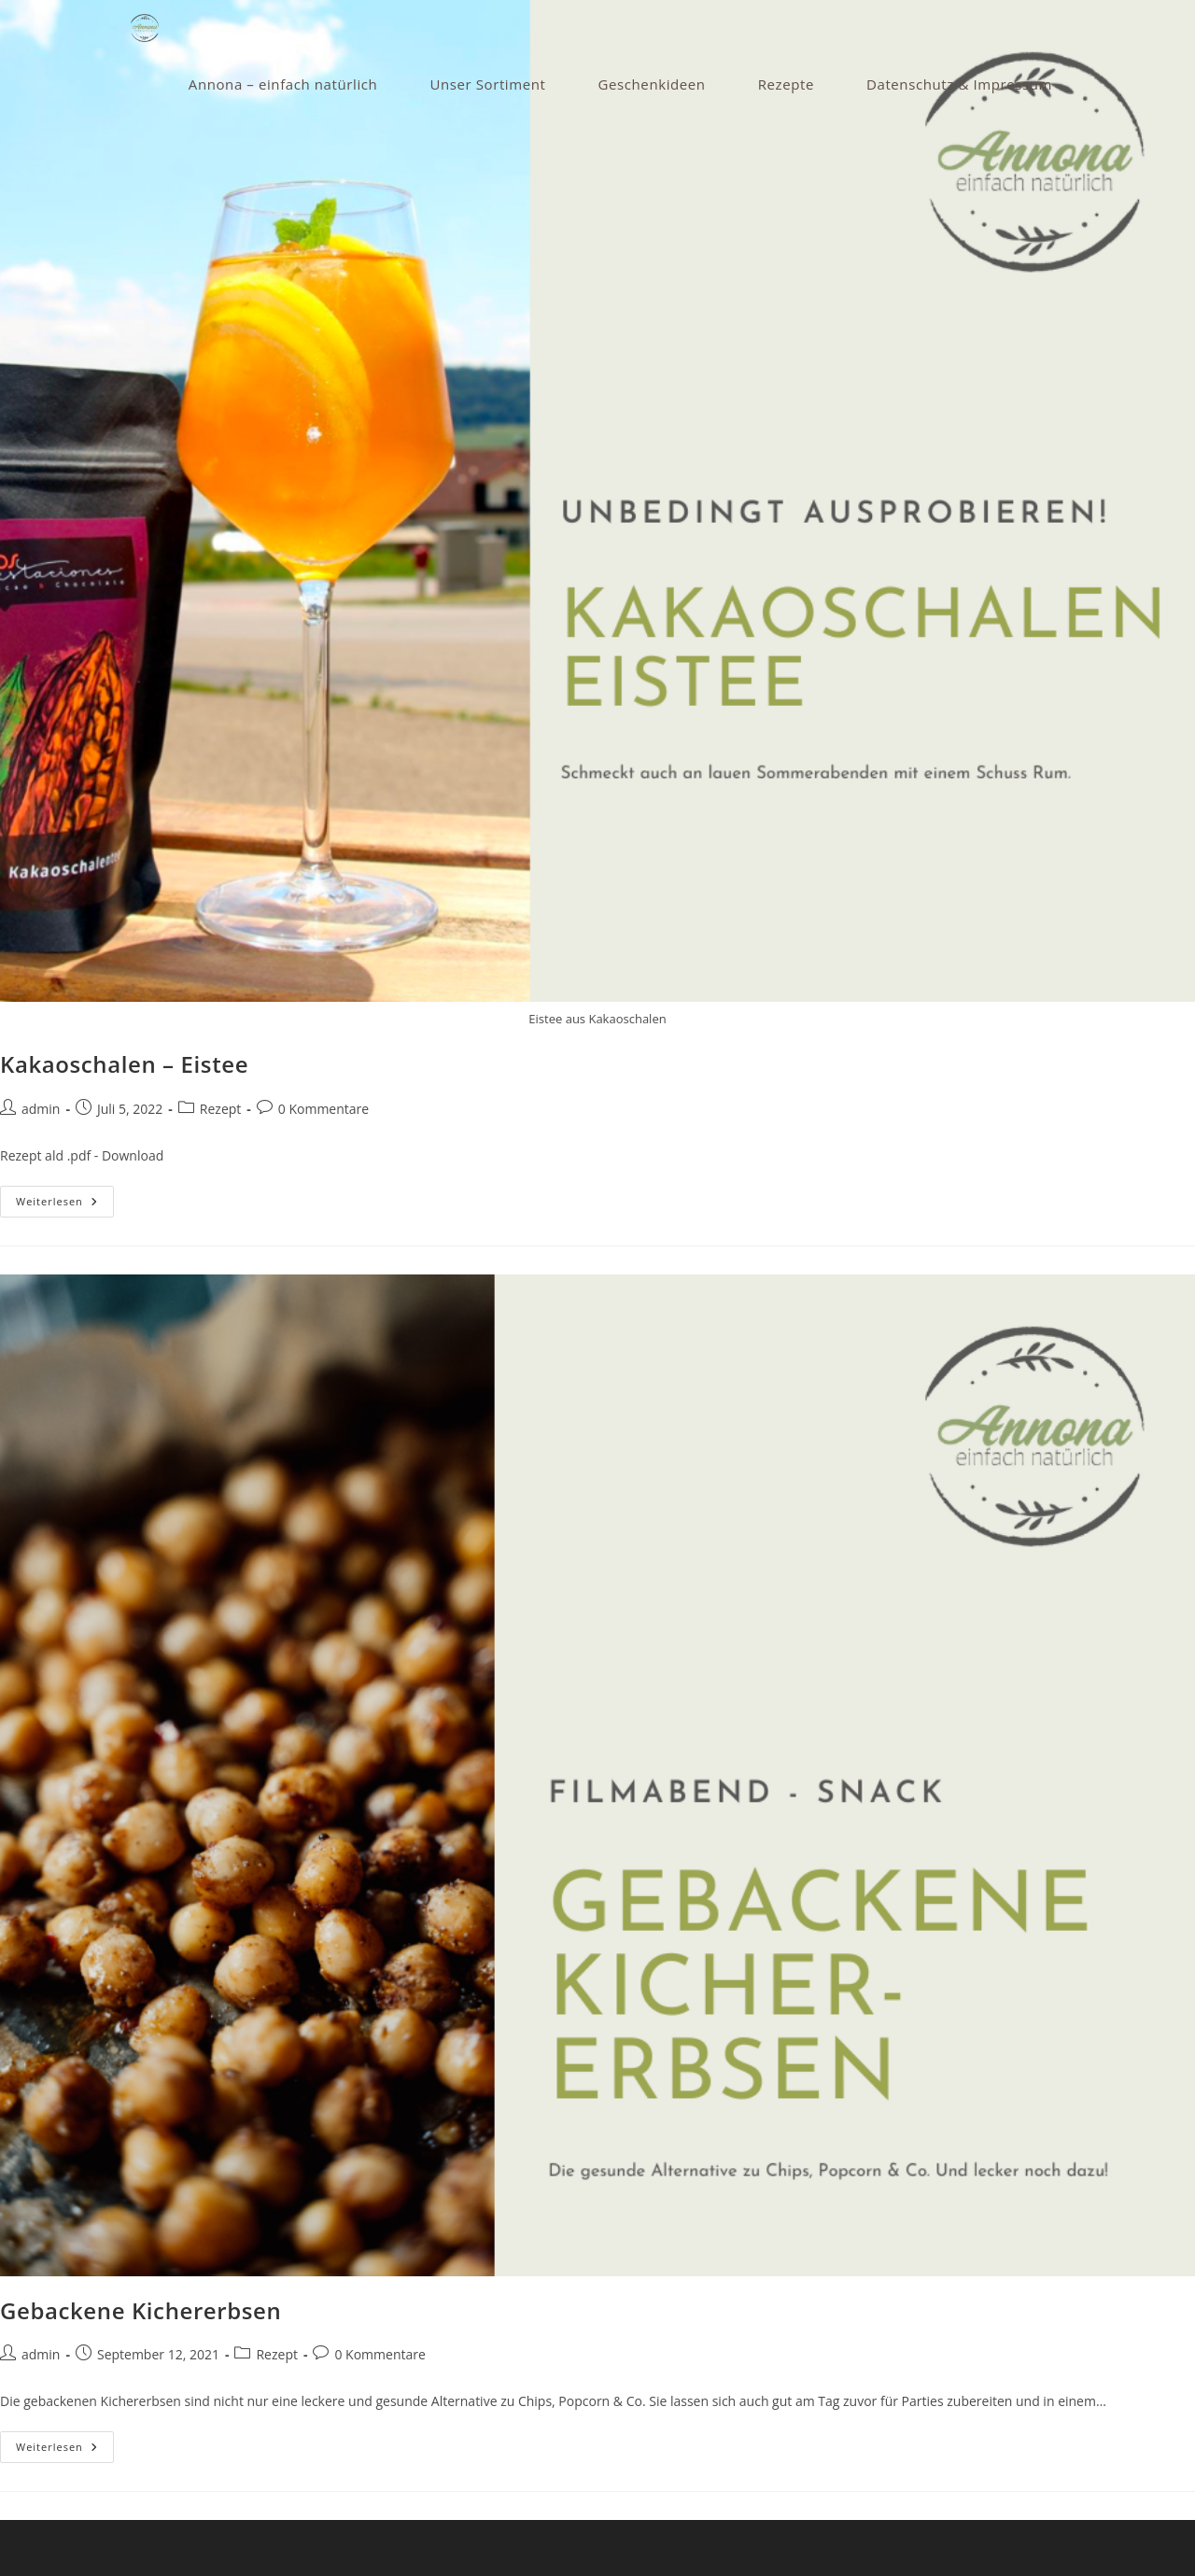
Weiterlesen (65, 1205)
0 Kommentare (323, 1109)
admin (40, 1109)
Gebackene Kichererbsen (140, 2310)
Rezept (220, 1109)
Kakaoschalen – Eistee (124, 1064)
